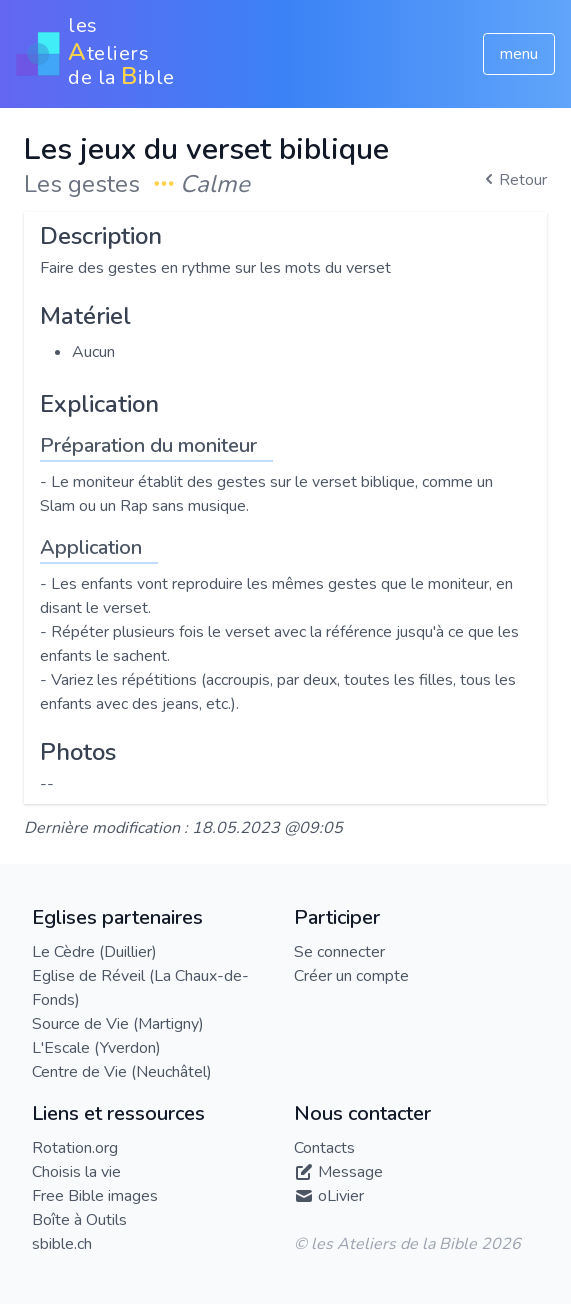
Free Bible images (95, 1196)
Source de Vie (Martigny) (118, 1024)
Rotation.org (75, 1148)
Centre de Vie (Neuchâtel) (122, 1072)
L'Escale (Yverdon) (96, 1048)
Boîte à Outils (79, 1220)
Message (350, 1172)
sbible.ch (62, 1244)
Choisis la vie (76, 1172)
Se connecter (339, 952)
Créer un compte (351, 976)
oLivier (341, 1196)
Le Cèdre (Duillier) (94, 952)
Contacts (324, 1148)
